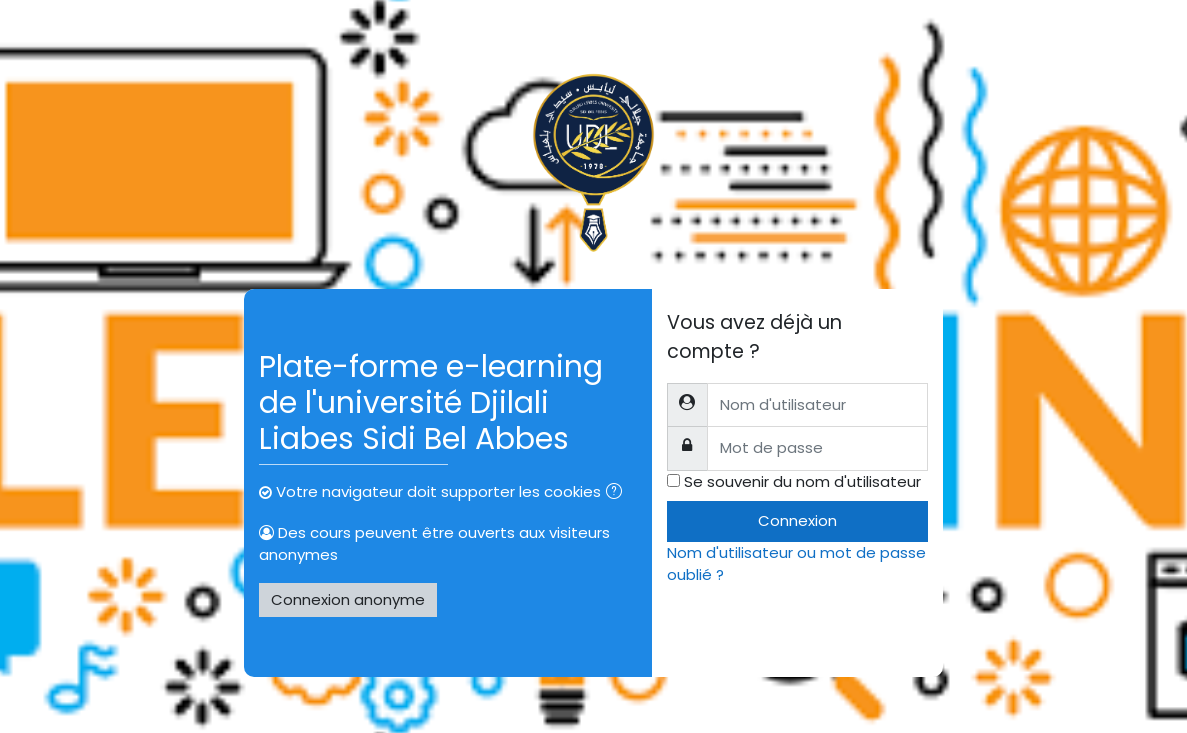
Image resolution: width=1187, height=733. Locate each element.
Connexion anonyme (348, 599)
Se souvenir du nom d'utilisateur (802, 481)
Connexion (797, 520)
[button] (618, 493)
